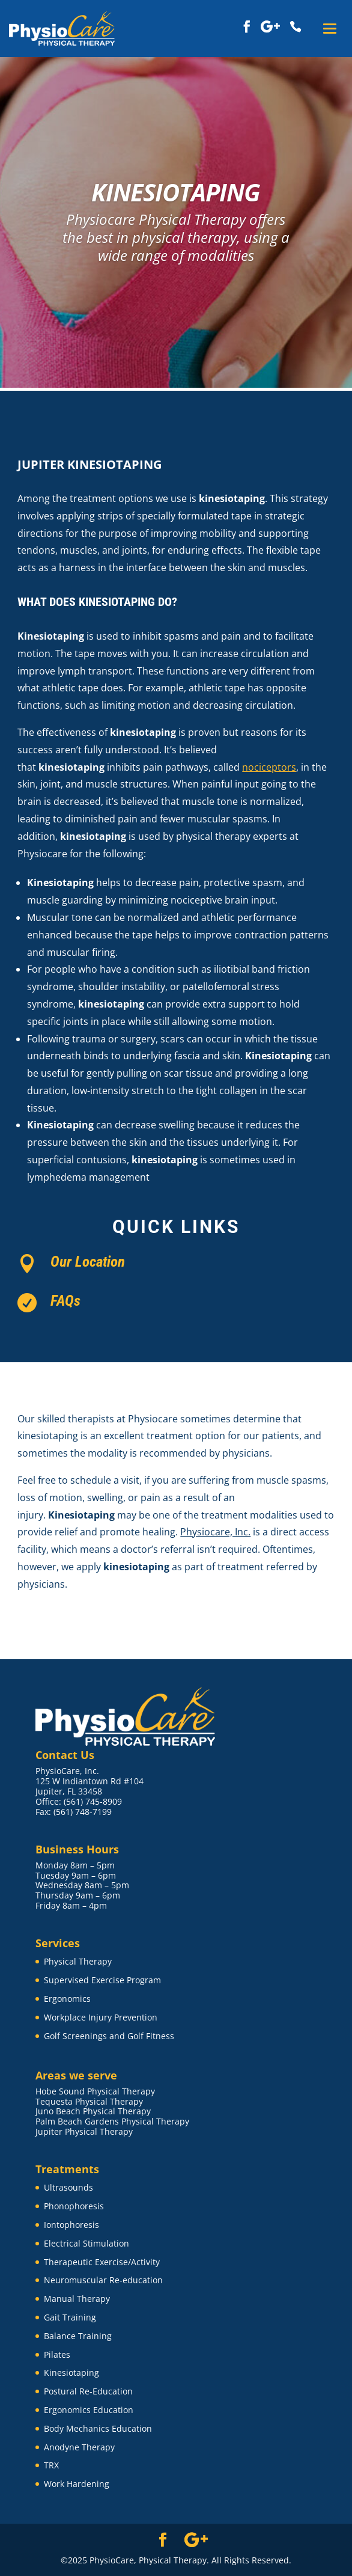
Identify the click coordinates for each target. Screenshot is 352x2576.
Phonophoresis (74, 2206)
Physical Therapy (78, 1961)
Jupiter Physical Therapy (84, 2131)
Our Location (87, 1261)
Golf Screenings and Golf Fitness (109, 2036)
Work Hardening (76, 2483)
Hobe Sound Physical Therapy (95, 2091)
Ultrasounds (68, 2187)
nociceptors (269, 767)
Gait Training (70, 2317)
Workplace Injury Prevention (100, 2017)
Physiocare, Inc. (215, 1531)
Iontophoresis (71, 2224)
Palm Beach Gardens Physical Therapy (112, 2121)
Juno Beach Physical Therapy (93, 2111)
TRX (51, 2465)
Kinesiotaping (71, 2372)
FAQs (65, 1300)
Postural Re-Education (88, 2391)
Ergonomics (67, 1998)
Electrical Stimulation (86, 2243)
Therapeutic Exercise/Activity (102, 2262)
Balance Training (78, 2336)
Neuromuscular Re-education (103, 2280)
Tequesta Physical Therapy (89, 2101)
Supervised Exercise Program (102, 1980)
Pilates (57, 2354)
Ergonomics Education (88, 2409)
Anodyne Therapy (79, 2447)
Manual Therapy (77, 2298)
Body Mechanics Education (98, 2428)
